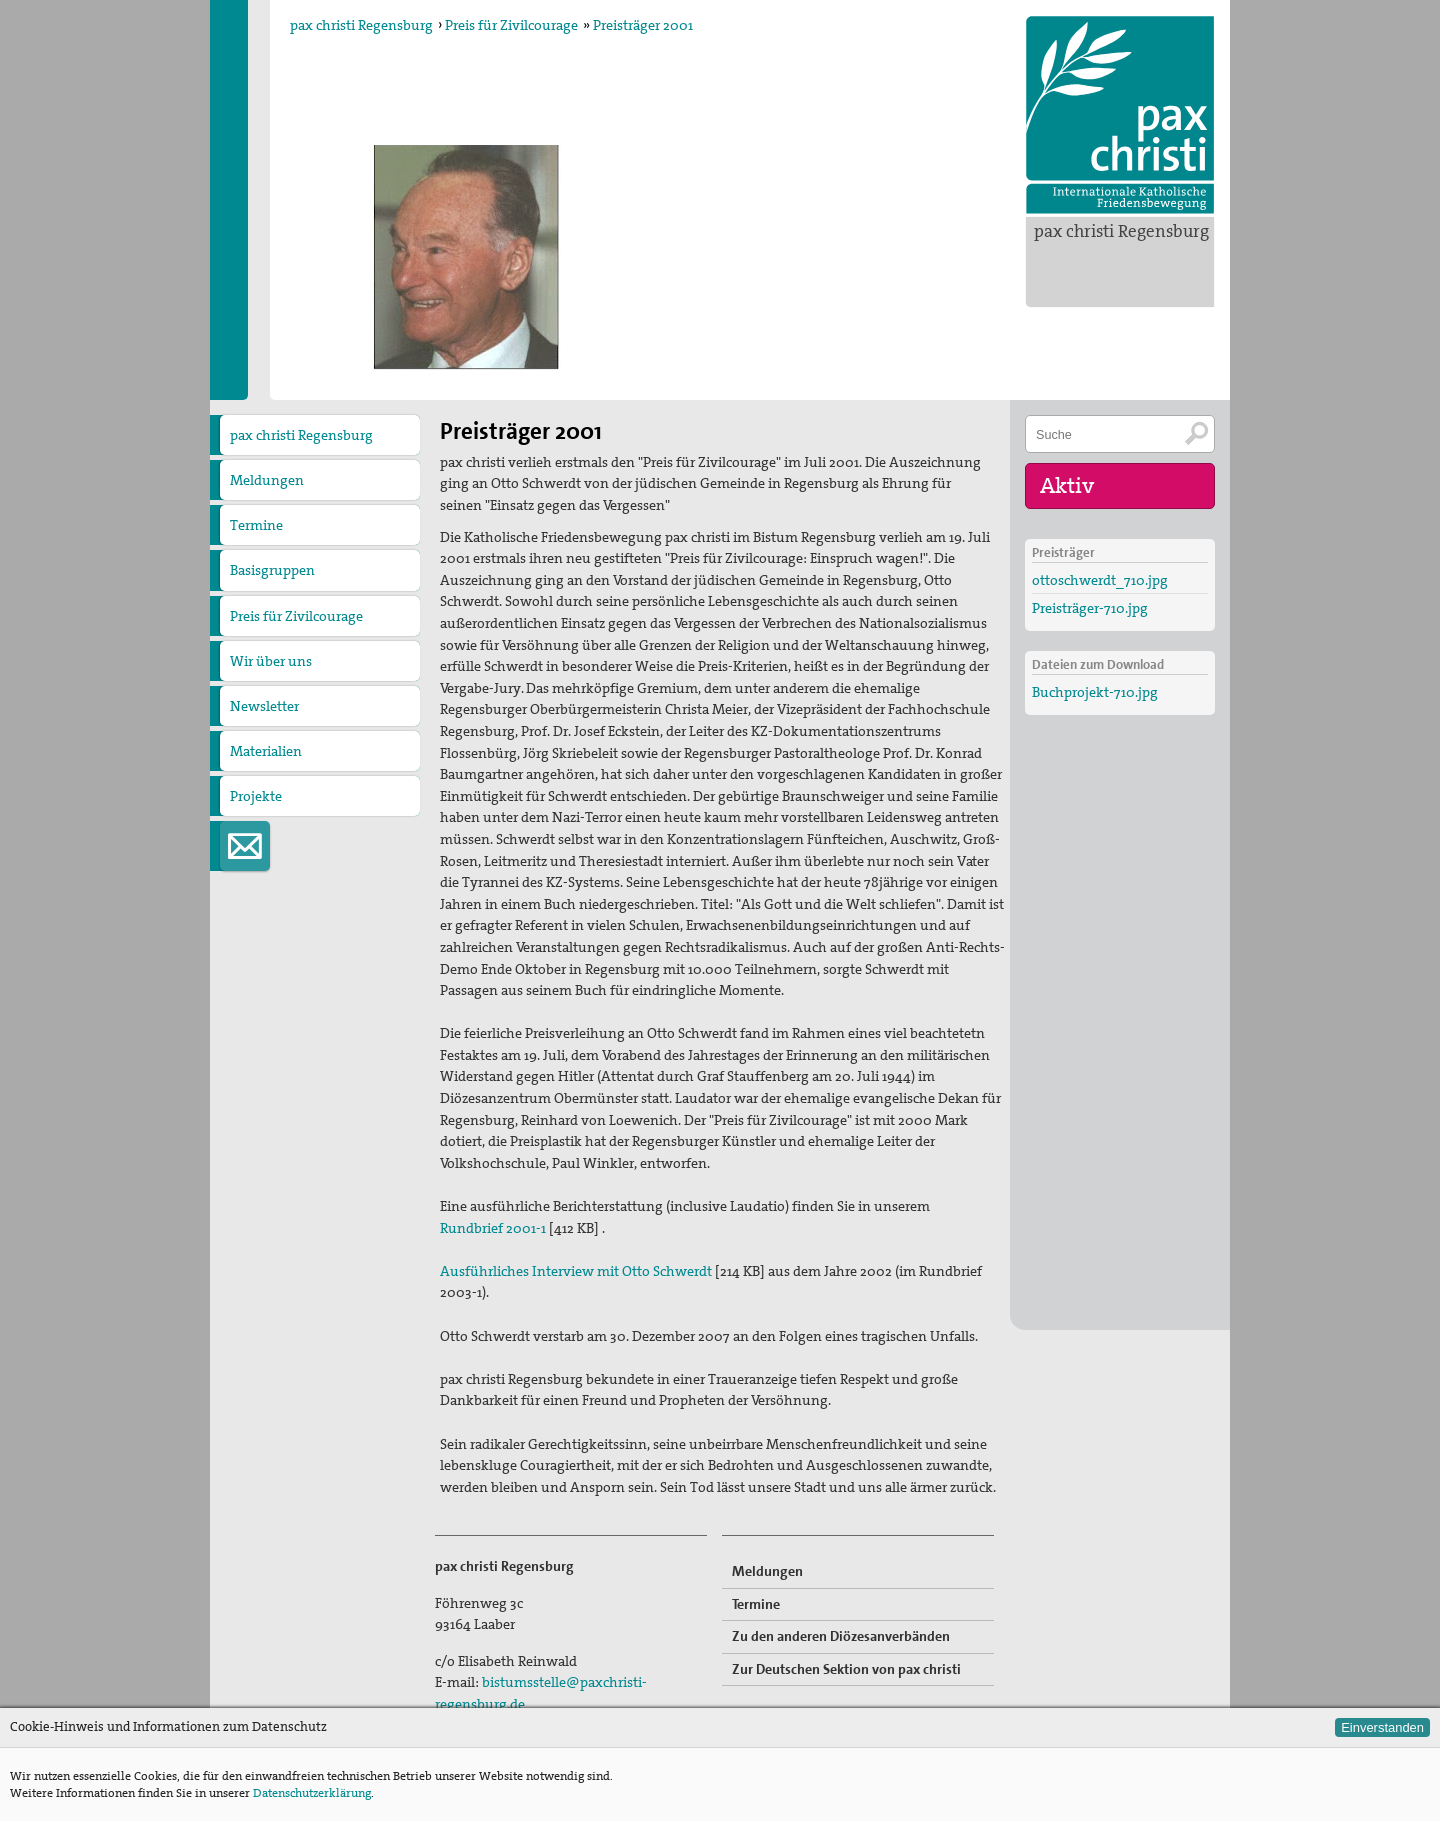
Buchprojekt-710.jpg (1095, 692)
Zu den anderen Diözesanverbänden (841, 1636)
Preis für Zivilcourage (511, 25)
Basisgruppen (272, 570)
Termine (256, 525)
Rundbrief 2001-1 (493, 1228)
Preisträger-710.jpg (1090, 608)
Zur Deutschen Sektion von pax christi (846, 1669)
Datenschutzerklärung (312, 1793)
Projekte (256, 796)
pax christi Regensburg (1121, 231)
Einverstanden (1382, 1727)
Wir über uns (271, 661)
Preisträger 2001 (643, 25)
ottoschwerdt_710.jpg (1100, 580)
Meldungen (267, 480)
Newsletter (264, 706)
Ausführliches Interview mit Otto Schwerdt (576, 1271)
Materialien (266, 751)
